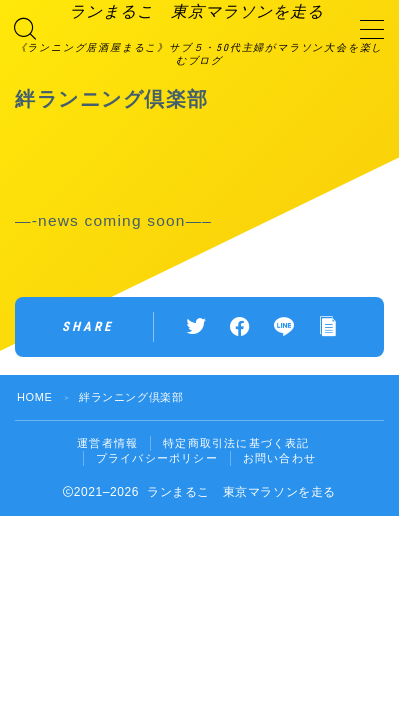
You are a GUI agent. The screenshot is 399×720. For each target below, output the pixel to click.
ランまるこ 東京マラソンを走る (196, 12)
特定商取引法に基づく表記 (236, 443)
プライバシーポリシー (157, 458)
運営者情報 (107, 443)
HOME (34, 397)
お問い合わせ (279, 458)
